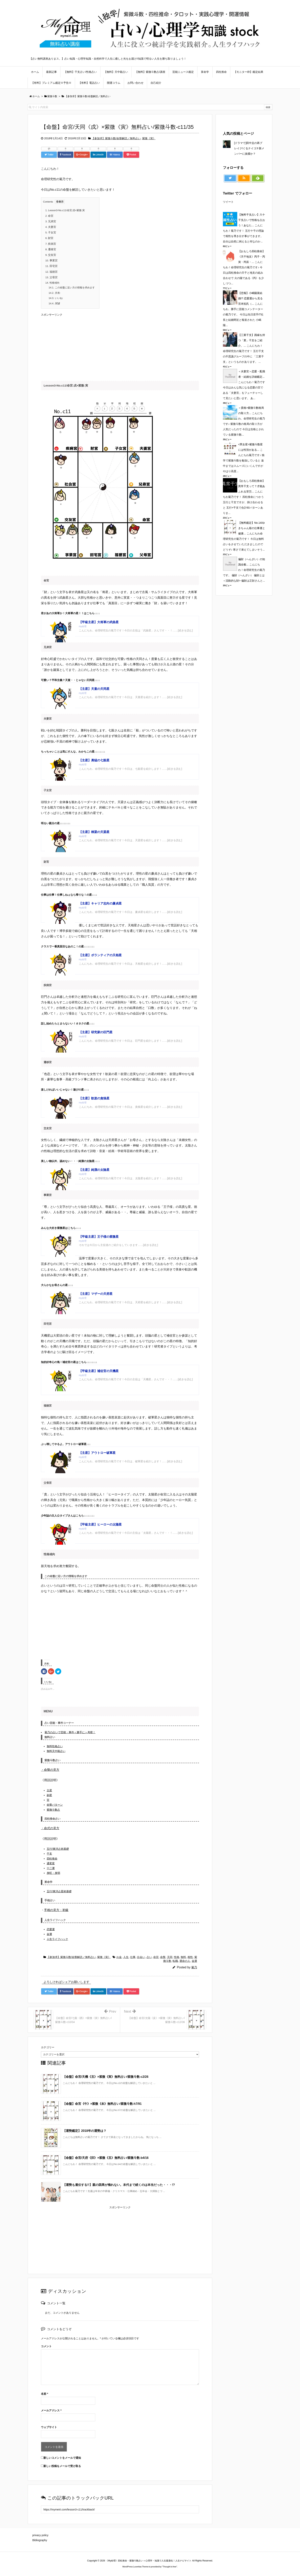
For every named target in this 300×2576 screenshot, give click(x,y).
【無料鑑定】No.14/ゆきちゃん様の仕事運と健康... (251, 528)
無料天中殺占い (56, 1751)
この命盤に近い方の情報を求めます (72, 287)
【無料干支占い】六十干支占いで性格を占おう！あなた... (251, 220)
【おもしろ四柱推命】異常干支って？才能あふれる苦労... (251, 486)
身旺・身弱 (53, 1872)
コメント (46, 2346)
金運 (49, 1934)
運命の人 (184, 1960)
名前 (44, 2393)
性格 (176, 1957)
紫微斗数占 (53, 1809)
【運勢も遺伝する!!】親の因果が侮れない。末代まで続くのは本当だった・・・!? (119, 2184)
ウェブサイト (49, 2427)
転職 (175, 1960)
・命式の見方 (50, 1828)
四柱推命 (52, 1858)
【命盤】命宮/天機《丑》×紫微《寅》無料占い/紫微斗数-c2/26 (105, 2076)
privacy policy (40, 2535)
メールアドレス (51, 2410)
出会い (141, 1957)
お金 (119, 1957)
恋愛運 (51, 1929)
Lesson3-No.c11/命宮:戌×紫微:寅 (65, 210)
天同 (169, 1957)
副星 (49, 1795)
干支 (49, 1853)
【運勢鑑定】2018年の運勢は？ (84, 2130)
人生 (126, 1957)
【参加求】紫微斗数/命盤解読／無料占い (116, 138)
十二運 (51, 1868)
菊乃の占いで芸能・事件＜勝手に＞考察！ (70, 1732)
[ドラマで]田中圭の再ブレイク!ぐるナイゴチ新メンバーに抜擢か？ (249, 148)
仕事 (132, 1957)
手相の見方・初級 (56, 1910)
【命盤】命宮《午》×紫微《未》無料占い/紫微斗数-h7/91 (102, 2103)
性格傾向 (52, 282)
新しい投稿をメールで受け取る (62, 2466)
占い (149, 1957)
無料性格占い (55, 1746)
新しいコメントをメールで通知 (62, 2457)
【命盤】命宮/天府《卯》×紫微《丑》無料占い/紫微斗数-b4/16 (105, 2157)
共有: (54, 292)
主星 (49, 1790)
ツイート (228, 201)
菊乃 (194, 1967)
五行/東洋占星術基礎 (59, 1891)
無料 (183, 1957)
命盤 (162, 1957)
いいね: (56, 298)
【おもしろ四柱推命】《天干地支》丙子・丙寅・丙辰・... (251, 256)
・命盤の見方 (50, 1769)
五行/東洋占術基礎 (58, 1848)
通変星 (51, 1863)
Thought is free (169, 2566)
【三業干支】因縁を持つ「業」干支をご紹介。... (251, 340)
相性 (190, 1957)
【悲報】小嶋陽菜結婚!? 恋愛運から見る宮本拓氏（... (250, 298)
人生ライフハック (57, 1939)
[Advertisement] (120, 345)
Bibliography (39, 2540)
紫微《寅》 (149, 138)
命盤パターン (55, 1804)
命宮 (156, 1957)
